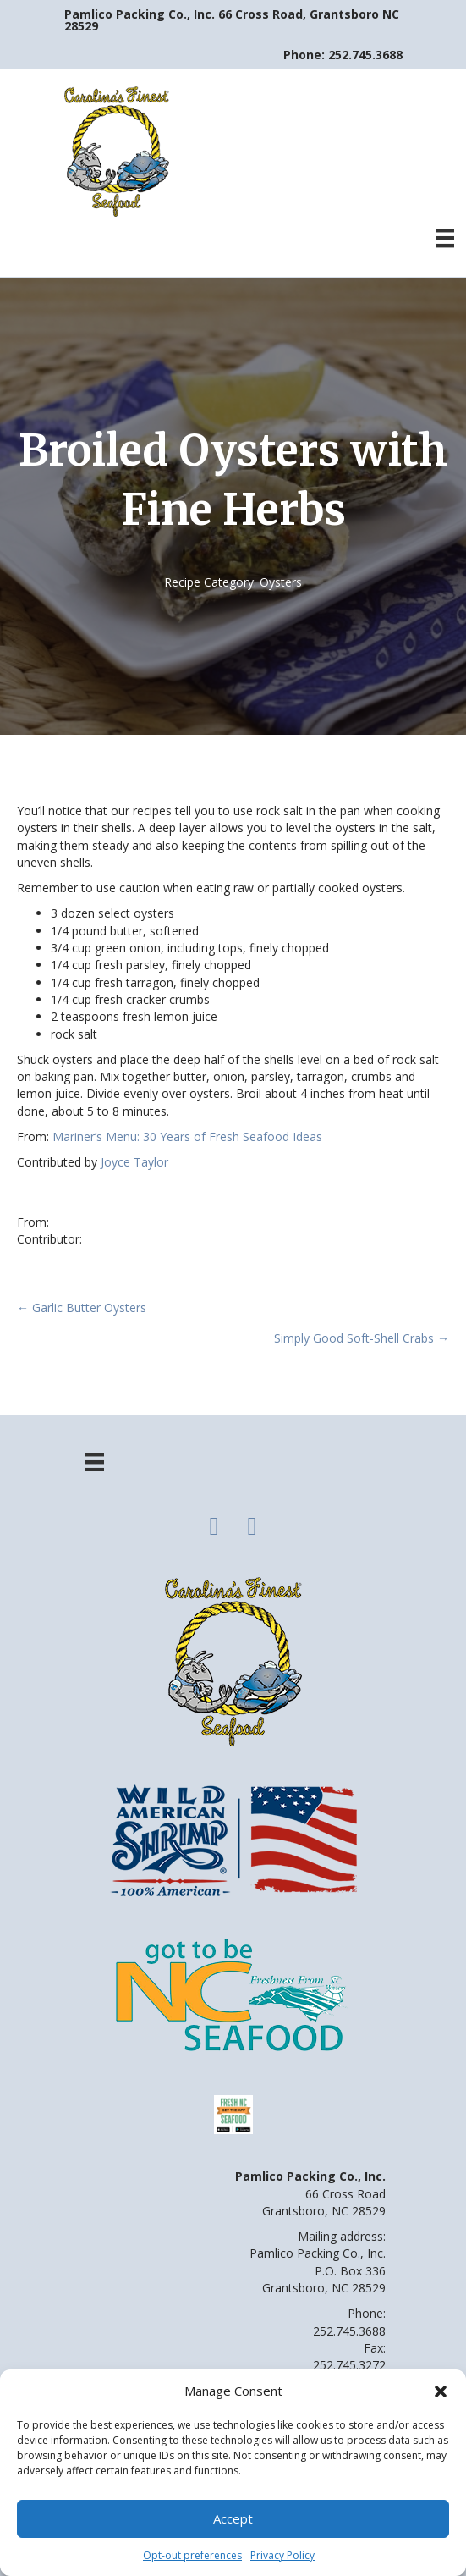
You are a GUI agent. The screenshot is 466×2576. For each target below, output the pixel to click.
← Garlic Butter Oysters (81, 1307)
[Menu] (445, 238)
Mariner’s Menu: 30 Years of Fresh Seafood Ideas (187, 1136)
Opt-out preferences (192, 2555)
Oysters (281, 582)
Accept (233, 2518)
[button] (440, 2391)
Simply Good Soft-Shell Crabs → (361, 1338)
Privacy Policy (282, 2555)
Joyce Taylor (134, 1162)
